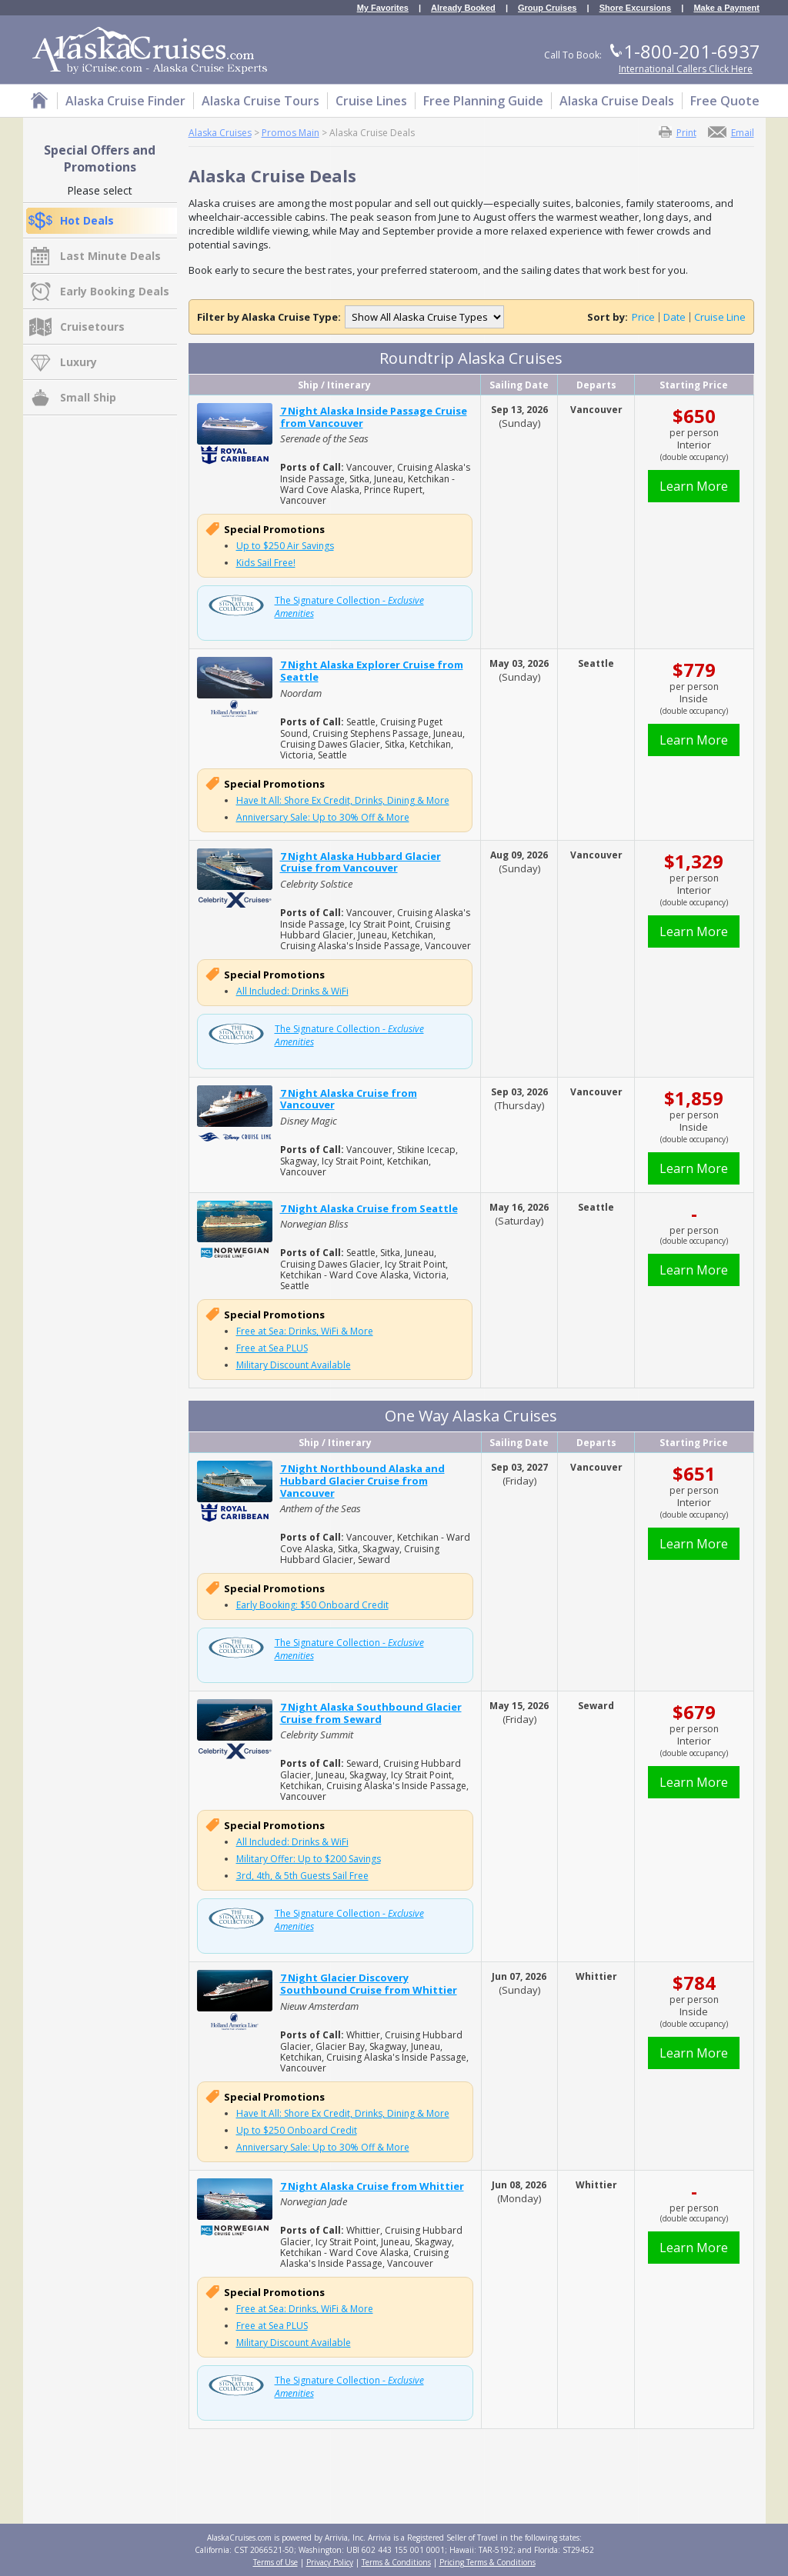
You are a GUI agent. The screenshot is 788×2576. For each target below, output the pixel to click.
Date (674, 317)
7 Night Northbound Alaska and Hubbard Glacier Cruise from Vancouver (362, 1480)
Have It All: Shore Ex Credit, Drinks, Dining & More (342, 800)
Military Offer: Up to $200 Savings (308, 1858)
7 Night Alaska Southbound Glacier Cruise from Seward (371, 1713)
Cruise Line (720, 317)
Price (643, 317)
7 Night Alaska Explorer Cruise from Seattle (371, 671)
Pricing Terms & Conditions (487, 2562)
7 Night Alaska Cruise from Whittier (372, 2186)
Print (686, 132)
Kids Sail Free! (266, 562)
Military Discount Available (293, 1364)
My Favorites (383, 8)
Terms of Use (275, 2562)
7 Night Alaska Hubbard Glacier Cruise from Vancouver (360, 862)
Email (742, 132)
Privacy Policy (329, 2562)
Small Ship (88, 397)
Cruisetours (92, 326)
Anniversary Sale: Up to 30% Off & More (322, 817)
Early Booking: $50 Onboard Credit (312, 1604)
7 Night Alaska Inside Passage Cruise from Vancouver (373, 417)
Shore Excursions (635, 8)
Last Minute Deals (110, 255)
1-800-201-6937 (691, 51)
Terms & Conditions (396, 2562)
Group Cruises (547, 8)
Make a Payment (726, 8)
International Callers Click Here (686, 68)
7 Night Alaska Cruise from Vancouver (348, 1099)
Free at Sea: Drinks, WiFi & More (304, 1331)
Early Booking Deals (114, 291)
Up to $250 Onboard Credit (296, 2130)
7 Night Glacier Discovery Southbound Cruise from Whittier (368, 1984)
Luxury (78, 362)
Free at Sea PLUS (272, 1348)
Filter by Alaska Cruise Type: (269, 317)
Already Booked (463, 8)
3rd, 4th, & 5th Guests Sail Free (302, 1875)
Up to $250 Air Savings (285, 545)
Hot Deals (87, 220)
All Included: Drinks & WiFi (292, 991)
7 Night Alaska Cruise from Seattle (369, 1208)
